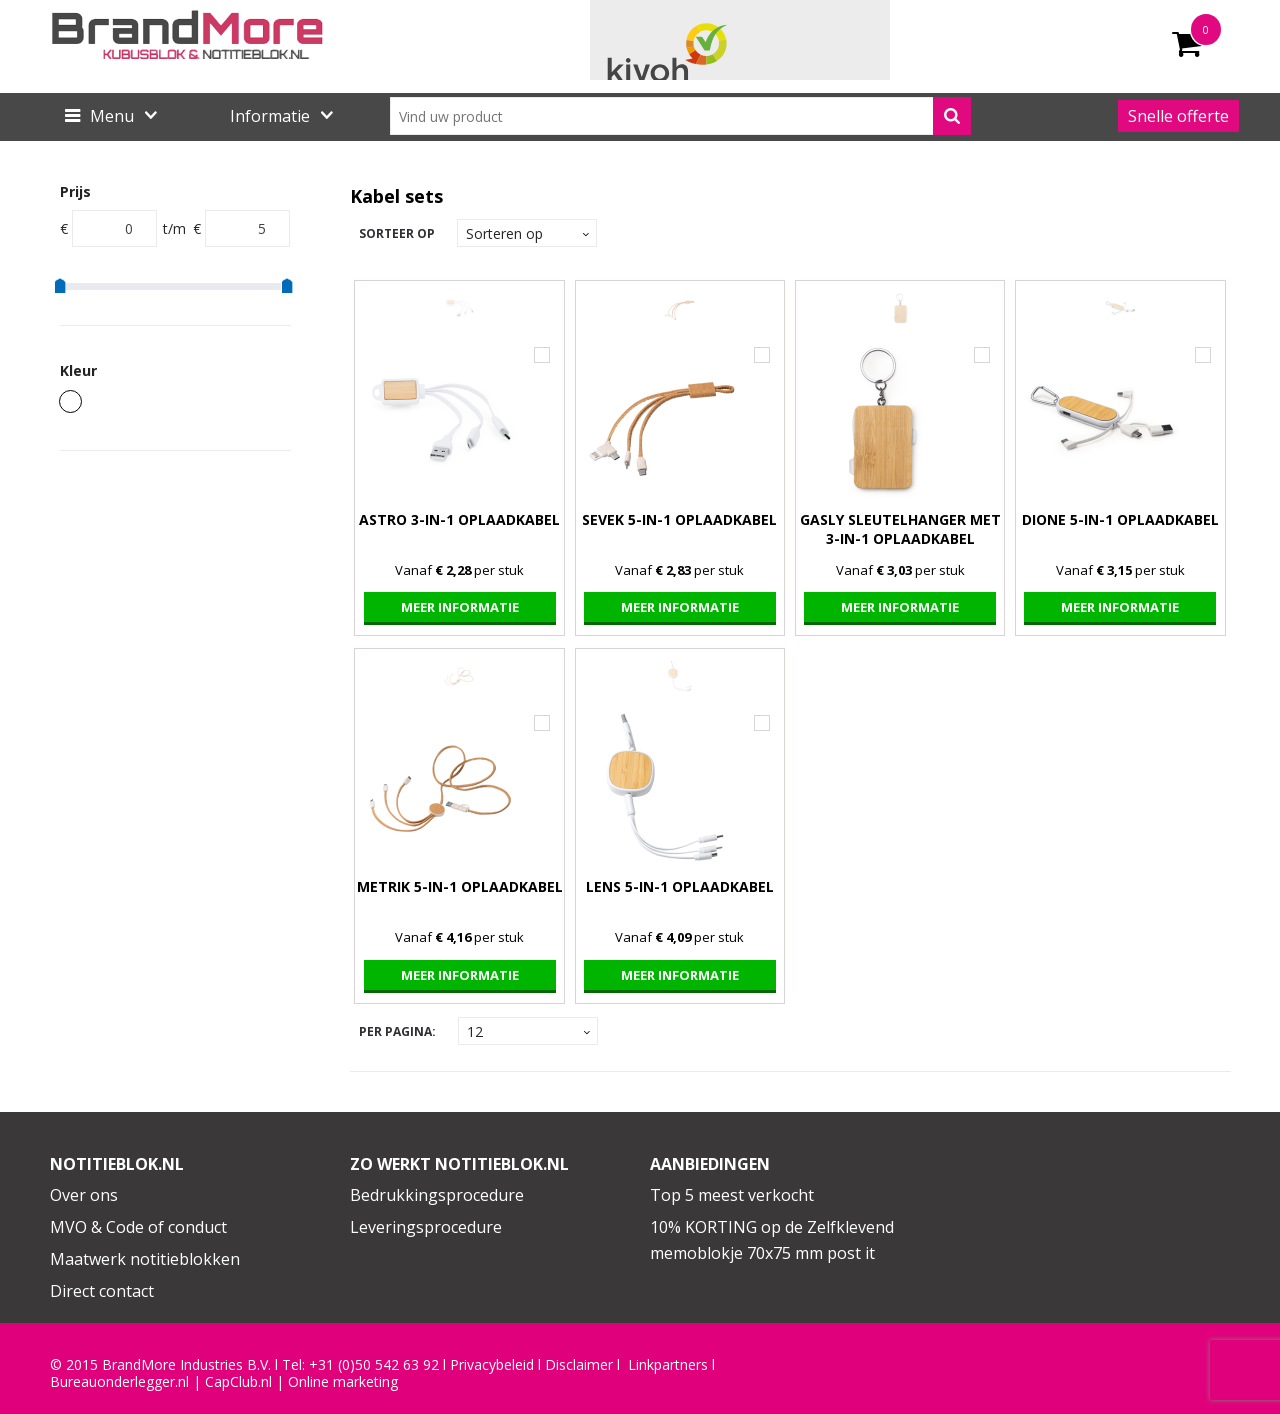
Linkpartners (668, 1365)
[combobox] (680, 116)
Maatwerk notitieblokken (145, 1259)
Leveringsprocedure (426, 1227)
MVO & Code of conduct (138, 1227)
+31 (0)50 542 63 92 (374, 1365)
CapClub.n (237, 1382)
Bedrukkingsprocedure (437, 1195)
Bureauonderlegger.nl (119, 1382)
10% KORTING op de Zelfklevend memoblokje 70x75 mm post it (772, 1240)
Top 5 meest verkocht (732, 1195)
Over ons (84, 1195)
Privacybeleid (492, 1365)
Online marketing (343, 1382)
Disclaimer (579, 1365)
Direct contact (102, 1291)
